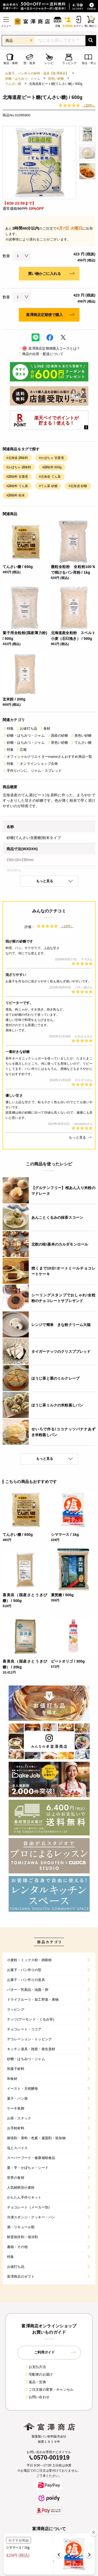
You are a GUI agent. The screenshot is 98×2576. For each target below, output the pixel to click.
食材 (44, 728)
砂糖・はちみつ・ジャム (22, 78)
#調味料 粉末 (15, 495)
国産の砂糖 (57, 735)
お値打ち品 (26, 728)
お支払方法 (35, 2367)
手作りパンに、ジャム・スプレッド (32, 771)
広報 (21, 750)
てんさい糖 (13, 84)
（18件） (88, 105)
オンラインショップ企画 (37, 764)
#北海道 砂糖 (77, 486)
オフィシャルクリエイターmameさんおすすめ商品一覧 (47, 757)
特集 (8, 728)
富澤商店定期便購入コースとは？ (49, 348)
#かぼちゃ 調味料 (18, 467)
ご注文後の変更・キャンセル (49, 2389)
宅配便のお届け (39, 2374)
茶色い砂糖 (56, 78)
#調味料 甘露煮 (17, 476)
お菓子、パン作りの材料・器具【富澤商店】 (37, 73)
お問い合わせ (37, 2397)
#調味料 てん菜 (17, 486)
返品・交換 (35, 2382)
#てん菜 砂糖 (48, 486)
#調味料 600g (51, 467)
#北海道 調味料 (17, 458)
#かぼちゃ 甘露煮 (51, 458)
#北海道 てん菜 (50, 476)
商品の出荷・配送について (41, 354)
